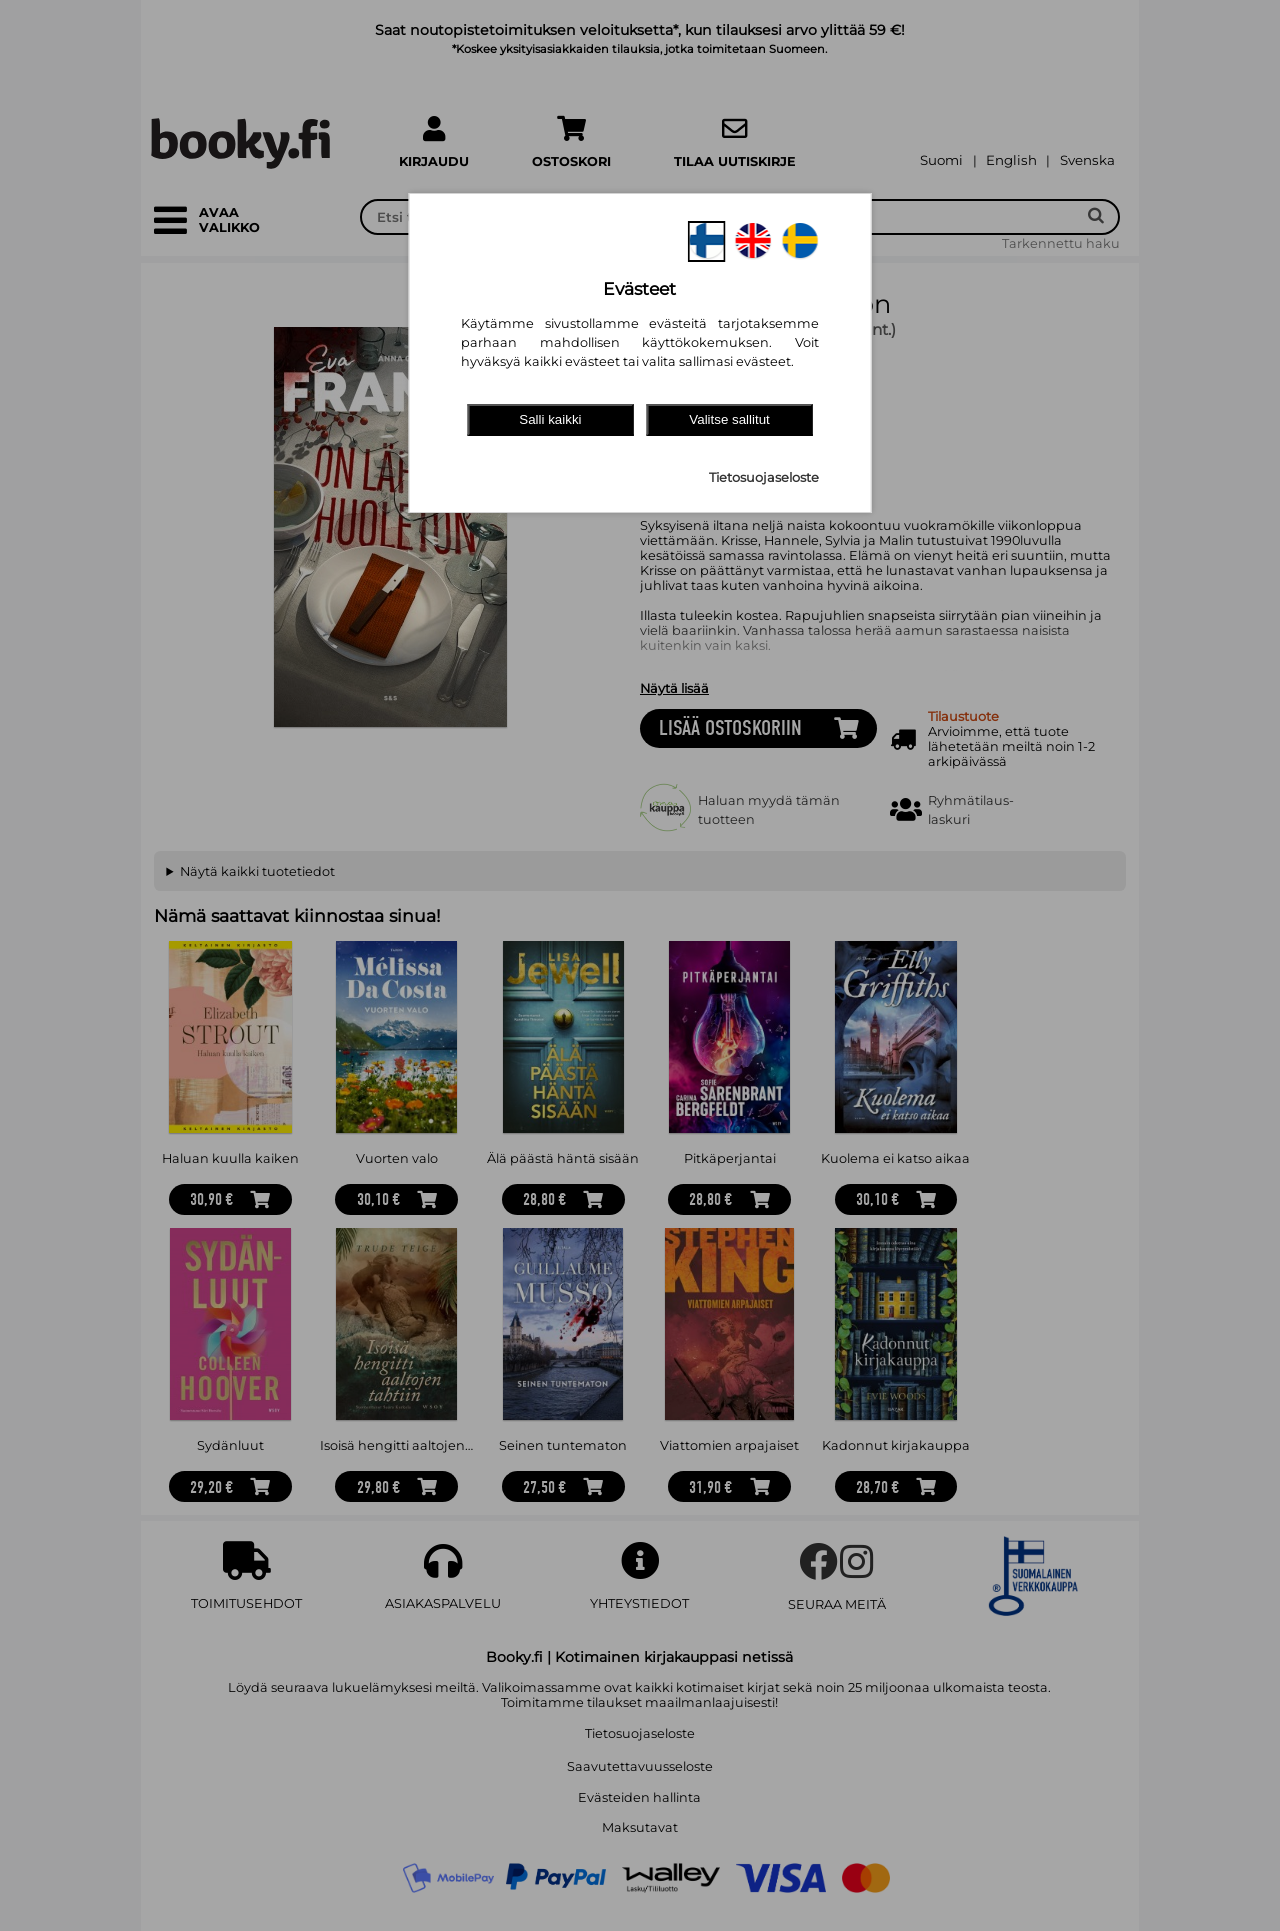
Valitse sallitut (729, 419)
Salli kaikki (550, 419)
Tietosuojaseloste (764, 477)
